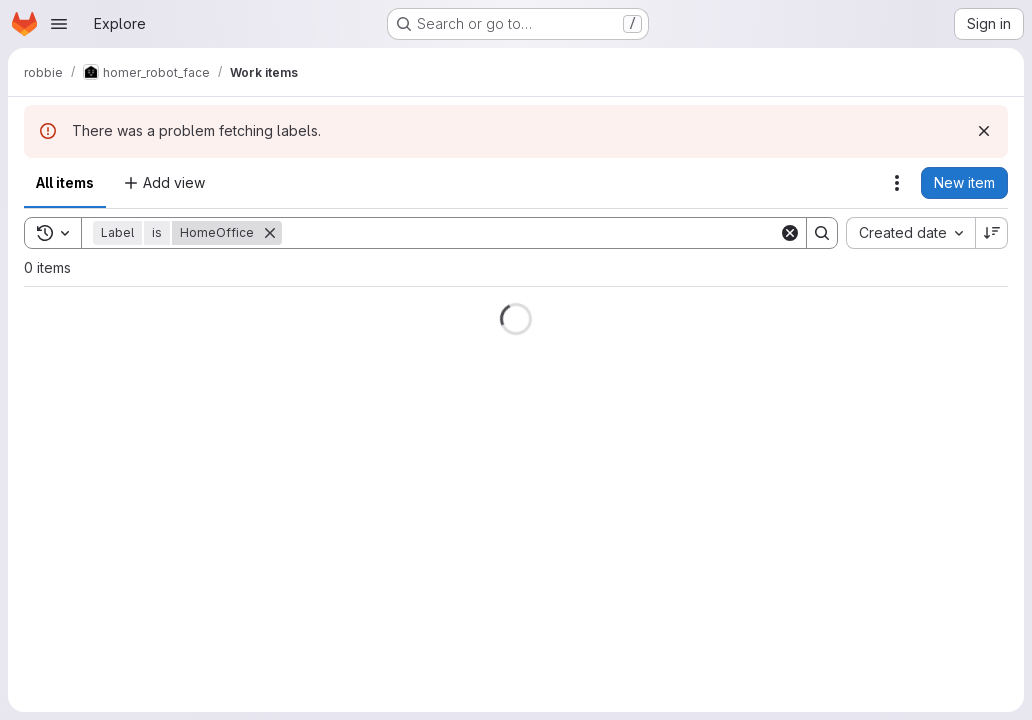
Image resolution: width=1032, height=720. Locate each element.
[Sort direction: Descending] (992, 233)
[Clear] (790, 233)
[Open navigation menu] (59, 24)
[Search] (530, 233)
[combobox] (910, 233)
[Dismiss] (984, 131)
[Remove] (270, 233)
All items (65, 182)
